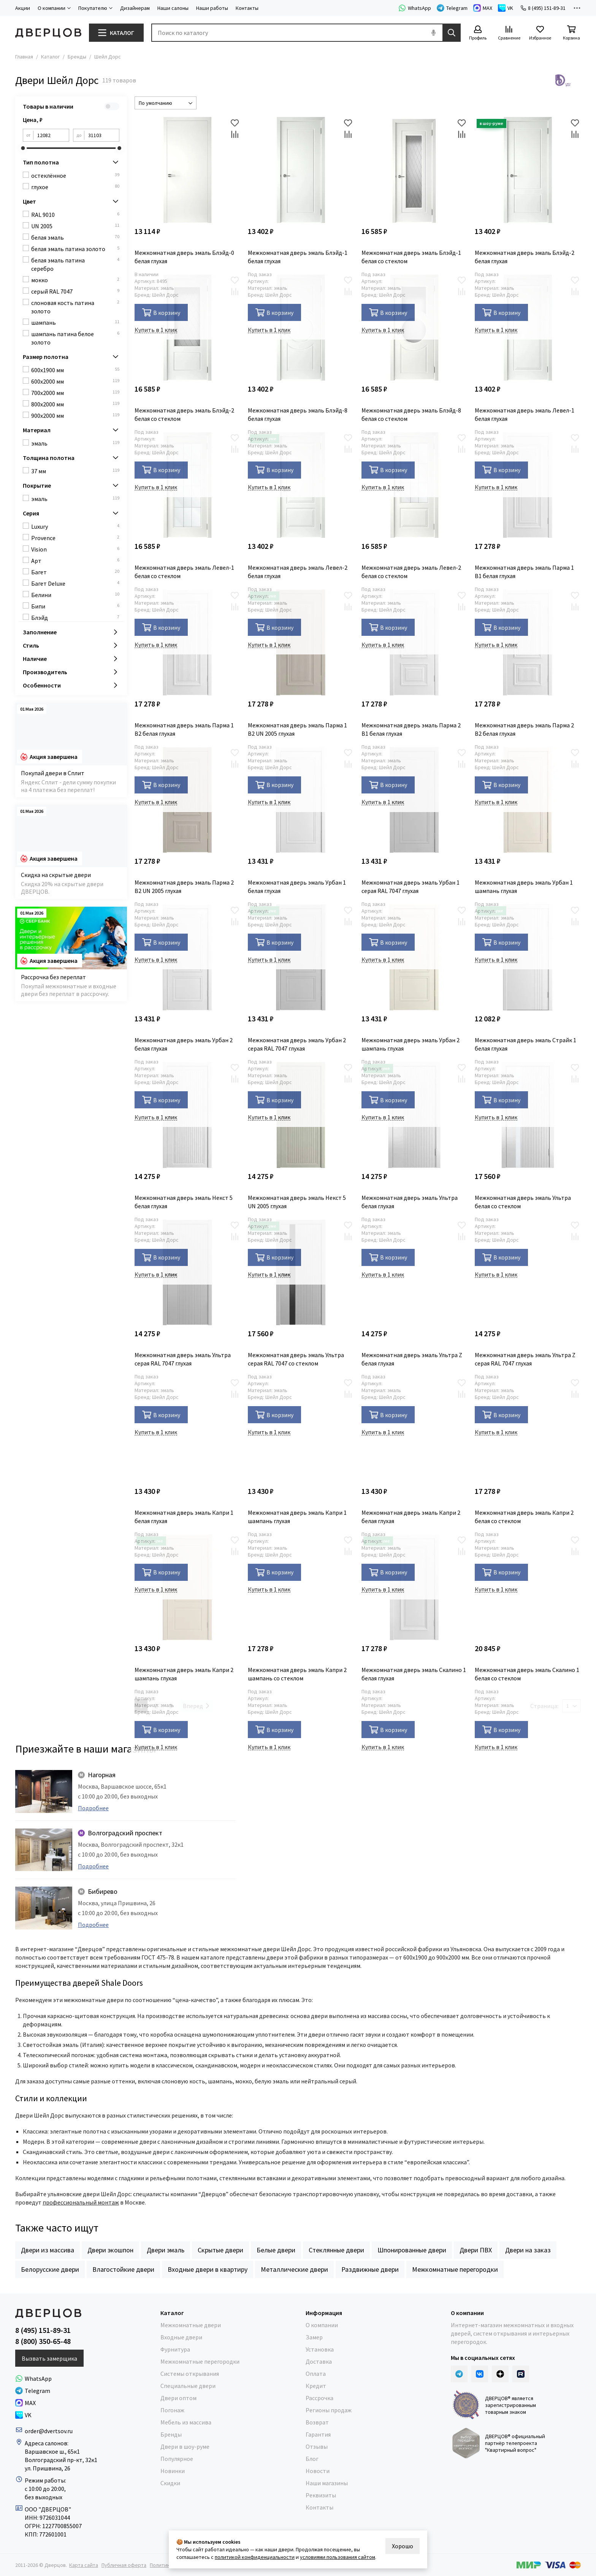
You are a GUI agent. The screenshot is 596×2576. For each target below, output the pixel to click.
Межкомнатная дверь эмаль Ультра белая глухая (409, 1202)
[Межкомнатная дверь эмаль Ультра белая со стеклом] (528, 1115)
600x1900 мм (75, 370)
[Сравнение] (509, 33)
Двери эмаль (165, 2250)
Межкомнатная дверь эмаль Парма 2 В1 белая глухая (411, 729)
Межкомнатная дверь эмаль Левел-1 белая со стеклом (184, 572)
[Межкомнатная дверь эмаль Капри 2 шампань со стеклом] (301, 1587)
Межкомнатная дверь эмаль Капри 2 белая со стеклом (524, 1517)
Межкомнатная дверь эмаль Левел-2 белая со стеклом (411, 572)
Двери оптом (178, 2398)
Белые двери (276, 2250)
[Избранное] (540, 33)
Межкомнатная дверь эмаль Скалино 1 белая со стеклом (527, 1674)
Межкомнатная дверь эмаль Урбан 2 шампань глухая (410, 1044)
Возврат (317, 2422)
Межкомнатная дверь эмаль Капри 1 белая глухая (184, 1517)
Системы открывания (189, 2373)
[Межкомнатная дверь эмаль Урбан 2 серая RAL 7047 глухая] (301, 957)
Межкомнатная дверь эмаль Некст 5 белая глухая (184, 1202)
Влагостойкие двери (123, 2269)
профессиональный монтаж (81, 2202)
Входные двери (181, 2337)
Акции (22, 8)
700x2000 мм (75, 393)
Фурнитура (175, 2349)
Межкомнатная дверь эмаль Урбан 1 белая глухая (297, 886)
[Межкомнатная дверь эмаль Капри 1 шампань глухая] (301, 1430)
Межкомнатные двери (190, 2325)
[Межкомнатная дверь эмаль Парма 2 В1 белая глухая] (414, 642)
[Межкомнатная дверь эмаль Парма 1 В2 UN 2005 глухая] (301, 642)
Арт (75, 560)
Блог (312, 2458)
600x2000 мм (75, 381)
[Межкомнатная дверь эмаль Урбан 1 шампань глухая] (528, 800)
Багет (75, 572)
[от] (51, 135)
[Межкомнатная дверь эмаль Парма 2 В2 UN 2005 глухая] (188, 800)
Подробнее (93, 1808)
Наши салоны (173, 8)
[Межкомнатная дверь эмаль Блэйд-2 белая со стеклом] (188, 328)
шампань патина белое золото (75, 338)
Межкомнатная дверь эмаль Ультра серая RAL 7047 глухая (183, 1359)
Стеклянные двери (336, 2250)
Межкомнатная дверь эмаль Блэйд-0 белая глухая (184, 257)
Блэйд (75, 617)
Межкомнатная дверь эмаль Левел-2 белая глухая (297, 572)
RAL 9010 (75, 214)
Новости (318, 2471)
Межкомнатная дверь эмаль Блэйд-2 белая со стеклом (184, 414)
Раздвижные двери (370, 2269)
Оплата (316, 2373)
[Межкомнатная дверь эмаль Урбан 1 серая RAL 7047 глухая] (414, 800)
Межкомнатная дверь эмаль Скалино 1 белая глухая (413, 1674)
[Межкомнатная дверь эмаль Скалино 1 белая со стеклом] (528, 1587)
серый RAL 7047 (75, 291)
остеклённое (75, 175)
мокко (75, 280)
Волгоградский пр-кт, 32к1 (61, 2460)
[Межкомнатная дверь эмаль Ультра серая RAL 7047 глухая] (188, 1273)
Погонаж (172, 2410)
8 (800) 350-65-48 (43, 2341)
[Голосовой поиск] (433, 33)
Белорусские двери (50, 2269)
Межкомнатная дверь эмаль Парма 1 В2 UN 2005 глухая (297, 729)
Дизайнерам (135, 8)
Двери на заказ (528, 2250)
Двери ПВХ (476, 2250)
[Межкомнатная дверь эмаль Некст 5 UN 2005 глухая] (301, 1115)
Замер (314, 2337)
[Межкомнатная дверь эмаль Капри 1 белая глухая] (188, 1430)
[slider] (23, 148)
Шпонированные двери (411, 2250)
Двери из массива (47, 2250)
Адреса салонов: (47, 2443)
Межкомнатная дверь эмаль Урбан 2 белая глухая (184, 1044)
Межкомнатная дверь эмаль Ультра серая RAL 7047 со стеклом (296, 1359)
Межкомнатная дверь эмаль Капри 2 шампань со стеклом (297, 1674)
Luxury (75, 526)
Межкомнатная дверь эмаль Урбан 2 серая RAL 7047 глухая (297, 1044)
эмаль (75, 443)
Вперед (196, 1706)
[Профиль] (477, 33)
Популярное (176, 2458)
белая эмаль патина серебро (75, 264)
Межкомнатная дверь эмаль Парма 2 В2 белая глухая (524, 729)
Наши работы (212, 8)
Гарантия (318, 2434)
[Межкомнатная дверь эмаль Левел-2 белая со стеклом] (414, 485)
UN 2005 (75, 226)
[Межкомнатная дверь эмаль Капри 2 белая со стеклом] (528, 1430)
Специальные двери (188, 2386)
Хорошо (402, 2546)
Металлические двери (294, 2269)
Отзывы (317, 2446)
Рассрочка (319, 2398)
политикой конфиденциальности (255, 2557)
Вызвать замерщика (49, 2358)
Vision (75, 549)
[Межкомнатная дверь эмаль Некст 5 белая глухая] (188, 1115)
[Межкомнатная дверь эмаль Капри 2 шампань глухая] (188, 1587)
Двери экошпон (110, 2250)
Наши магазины (327, 2483)
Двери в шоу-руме (184, 2446)
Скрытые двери (220, 2250)
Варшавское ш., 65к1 (52, 2451)
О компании (322, 2325)
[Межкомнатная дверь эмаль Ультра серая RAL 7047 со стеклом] (301, 1273)
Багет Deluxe (75, 583)
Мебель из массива (185, 2422)
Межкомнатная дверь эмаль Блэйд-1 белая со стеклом (411, 257)
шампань (75, 322)
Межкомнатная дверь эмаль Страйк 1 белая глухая (525, 1044)
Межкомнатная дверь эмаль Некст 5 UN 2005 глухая (297, 1202)
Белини (75, 595)
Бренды (77, 56)
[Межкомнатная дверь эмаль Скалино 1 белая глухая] (414, 1587)
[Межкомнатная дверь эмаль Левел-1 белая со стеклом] (188, 485)
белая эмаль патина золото (75, 249)
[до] (101, 135)
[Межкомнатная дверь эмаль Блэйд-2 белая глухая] (528, 170)
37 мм (75, 471)
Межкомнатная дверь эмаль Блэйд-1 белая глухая (297, 257)
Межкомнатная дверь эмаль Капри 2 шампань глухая (184, 1674)
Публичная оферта (123, 2565)
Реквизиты (321, 2495)
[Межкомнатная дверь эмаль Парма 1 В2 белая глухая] (188, 642)
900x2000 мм (75, 415)
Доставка (319, 2361)
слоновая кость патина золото (75, 307)
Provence (75, 538)
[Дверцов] (48, 33)
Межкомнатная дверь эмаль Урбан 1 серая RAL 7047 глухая (410, 886)
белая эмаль (75, 237)
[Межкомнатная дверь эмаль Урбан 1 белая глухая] (301, 800)
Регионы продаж (329, 2410)
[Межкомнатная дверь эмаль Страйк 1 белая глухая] (528, 957)
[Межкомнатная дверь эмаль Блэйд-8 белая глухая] (301, 328)
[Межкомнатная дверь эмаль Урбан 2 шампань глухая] (414, 957)
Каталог (50, 56)
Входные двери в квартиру (207, 2269)
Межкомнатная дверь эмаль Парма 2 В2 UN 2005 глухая (184, 886)
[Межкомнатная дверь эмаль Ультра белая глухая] (414, 1115)
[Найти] (451, 33)
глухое (75, 187)
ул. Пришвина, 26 (47, 2468)
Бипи (75, 606)
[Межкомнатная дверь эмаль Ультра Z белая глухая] (414, 1273)
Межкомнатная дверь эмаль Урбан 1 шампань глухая (524, 886)
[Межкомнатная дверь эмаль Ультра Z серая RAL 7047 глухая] (528, 1273)
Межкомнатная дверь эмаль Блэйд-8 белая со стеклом (411, 414)
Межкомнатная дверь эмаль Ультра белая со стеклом (523, 1202)
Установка (320, 2349)
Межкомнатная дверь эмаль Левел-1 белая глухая (524, 414)
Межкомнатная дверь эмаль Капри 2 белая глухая (410, 1517)
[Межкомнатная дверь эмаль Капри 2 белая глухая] (414, 1430)
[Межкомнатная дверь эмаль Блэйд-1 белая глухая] (301, 170)
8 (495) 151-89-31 (543, 8)
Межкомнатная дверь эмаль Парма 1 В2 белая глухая (184, 729)
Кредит (316, 2386)
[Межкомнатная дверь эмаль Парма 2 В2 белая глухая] (528, 642)
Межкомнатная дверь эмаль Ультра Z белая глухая (411, 1359)
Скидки (170, 2483)
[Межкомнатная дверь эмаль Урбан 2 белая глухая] (188, 957)
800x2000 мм (75, 404)
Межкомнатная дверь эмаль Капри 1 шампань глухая (297, 1517)
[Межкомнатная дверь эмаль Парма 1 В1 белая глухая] (528, 485)
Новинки (172, 2471)
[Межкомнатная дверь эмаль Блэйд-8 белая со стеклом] (414, 328)
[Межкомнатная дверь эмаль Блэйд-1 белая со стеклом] (414, 170)
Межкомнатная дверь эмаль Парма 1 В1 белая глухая (524, 572)
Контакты (247, 8)
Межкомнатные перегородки (455, 2269)
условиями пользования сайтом (337, 2557)
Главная (24, 56)
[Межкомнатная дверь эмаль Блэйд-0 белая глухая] (188, 170)
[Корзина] (571, 33)
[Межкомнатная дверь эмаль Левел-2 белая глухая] (301, 485)
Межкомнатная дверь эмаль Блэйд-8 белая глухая (297, 414)
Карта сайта (83, 2565)
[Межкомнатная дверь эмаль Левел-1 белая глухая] (528, 328)
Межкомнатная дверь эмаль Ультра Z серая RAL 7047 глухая (525, 1359)
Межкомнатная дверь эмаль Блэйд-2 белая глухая (524, 257)
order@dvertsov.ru (49, 2431)
